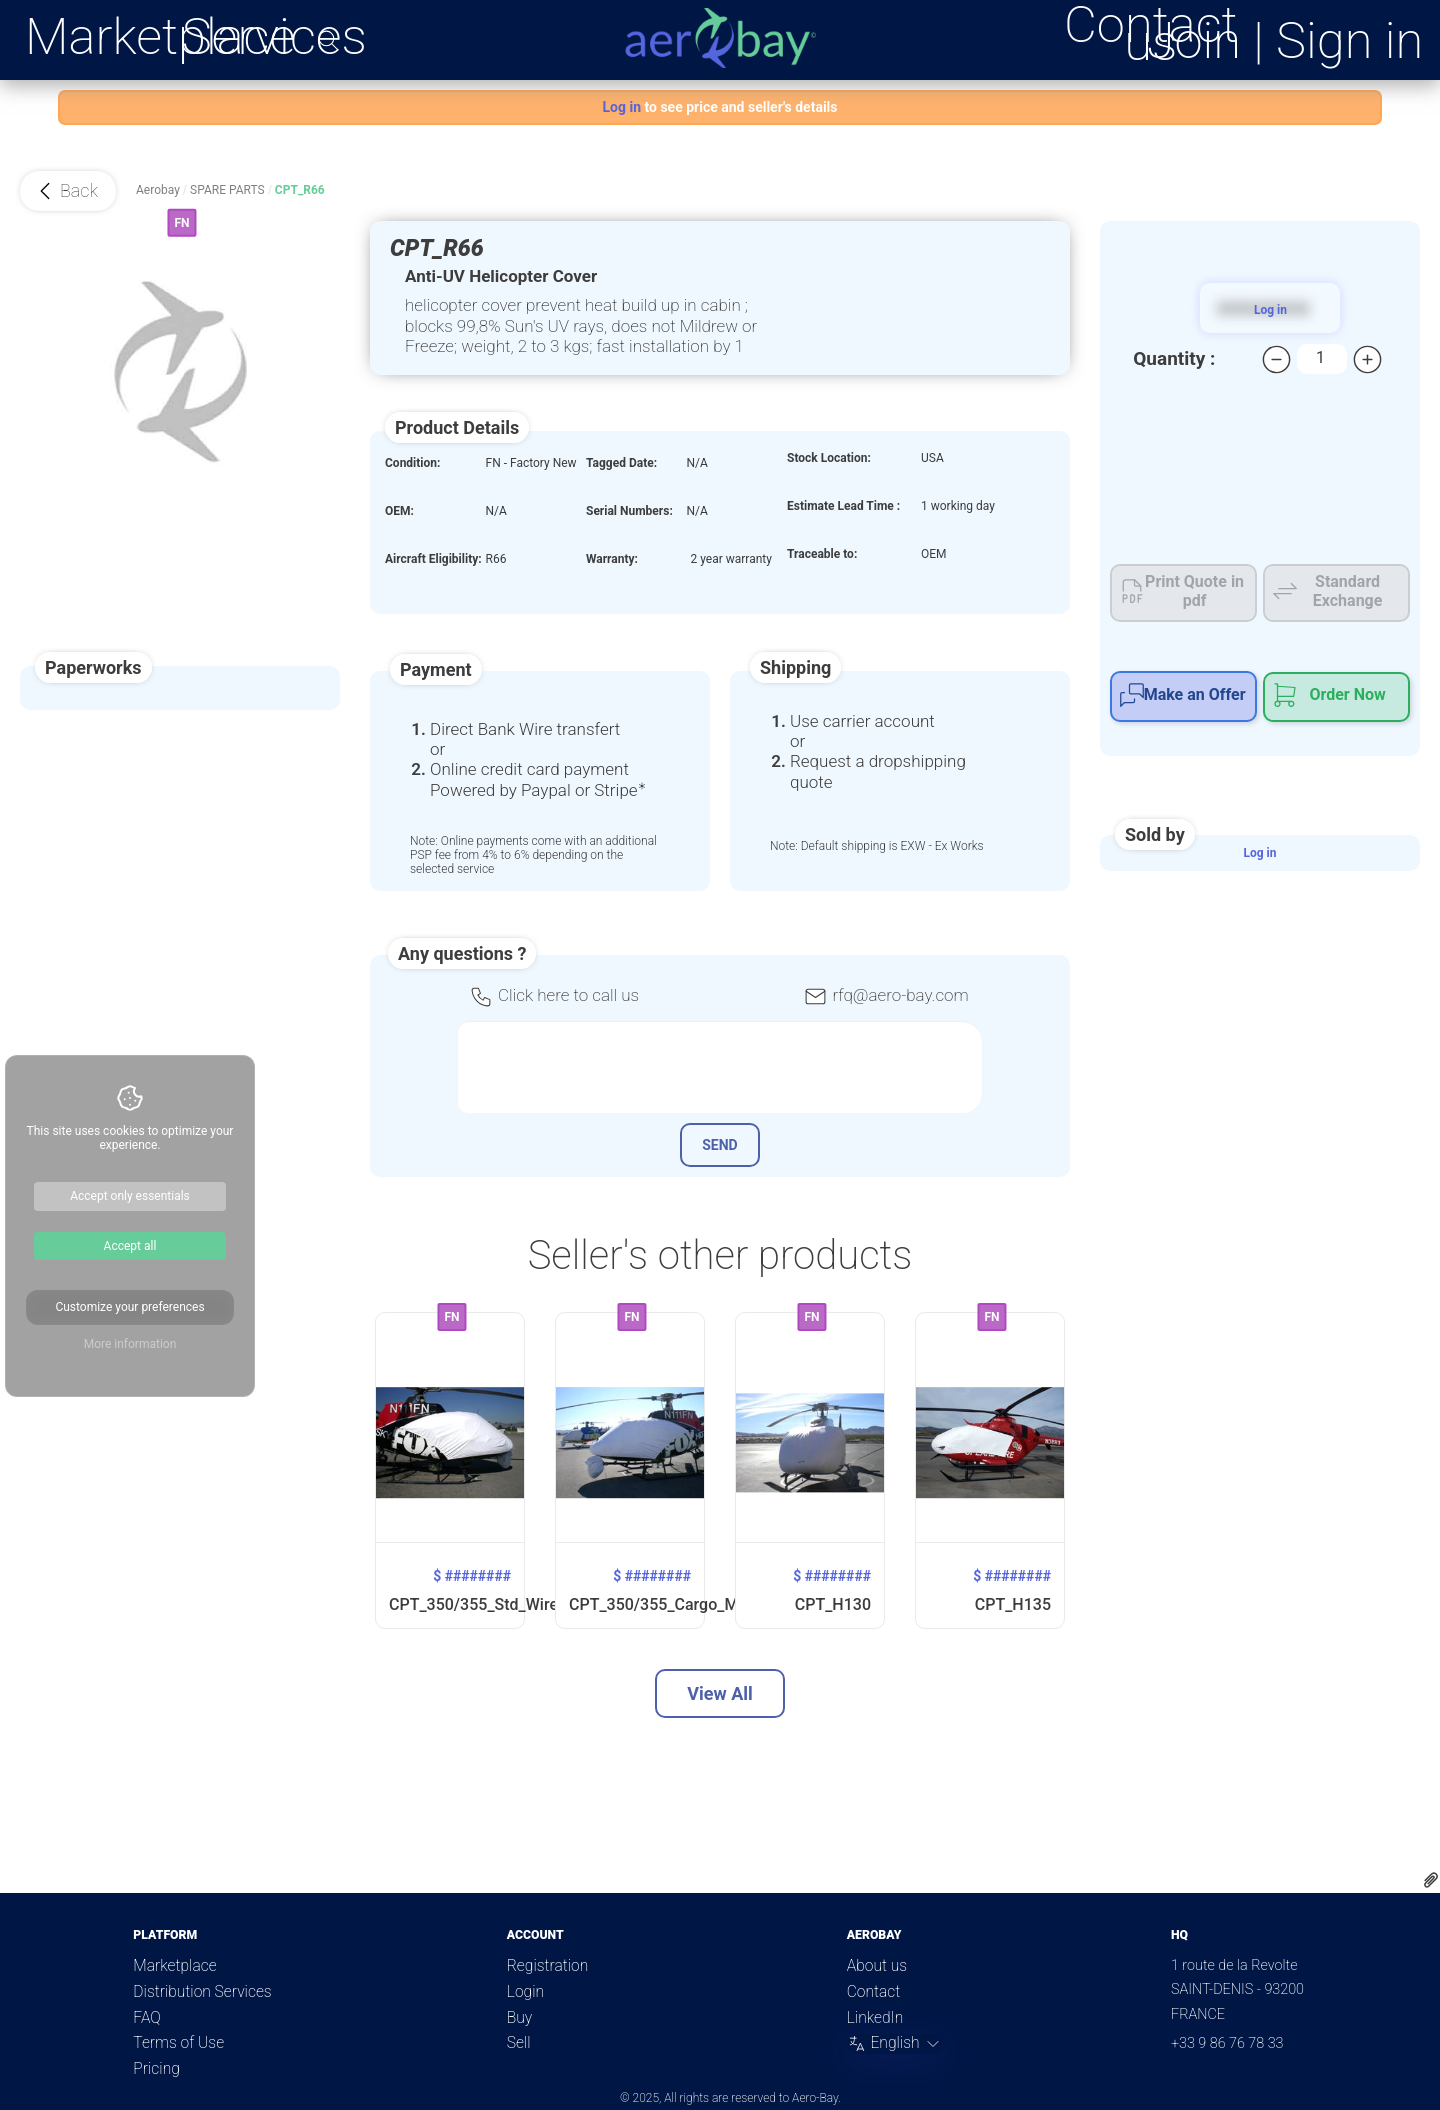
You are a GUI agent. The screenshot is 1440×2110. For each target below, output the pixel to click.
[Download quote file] (1431, 1883)
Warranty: (612, 559)
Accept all (130, 1246)
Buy (519, 2018)
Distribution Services (202, 1992)
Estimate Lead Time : (843, 506)
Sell (519, 2043)
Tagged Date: (621, 463)
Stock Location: (829, 458)
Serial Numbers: (629, 511)
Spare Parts (227, 190)
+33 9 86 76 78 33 (1227, 2043)
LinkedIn (875, 2018)
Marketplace (160, 37)
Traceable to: (822, 554)
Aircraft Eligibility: (433, 559)
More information (130, 1344)
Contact (873, 1992)
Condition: (412, 463)
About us (877, 1966)
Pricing (156, 2069)
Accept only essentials (130, 1196)
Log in (1259, 853)
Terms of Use (178, 2043)
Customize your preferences (129, 1307)
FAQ (146, 2018)
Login (525, 1992)
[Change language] (895, 2044)
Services (274, 37)
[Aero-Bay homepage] (720, 38)
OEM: (399, 511)
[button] (68, 191)
